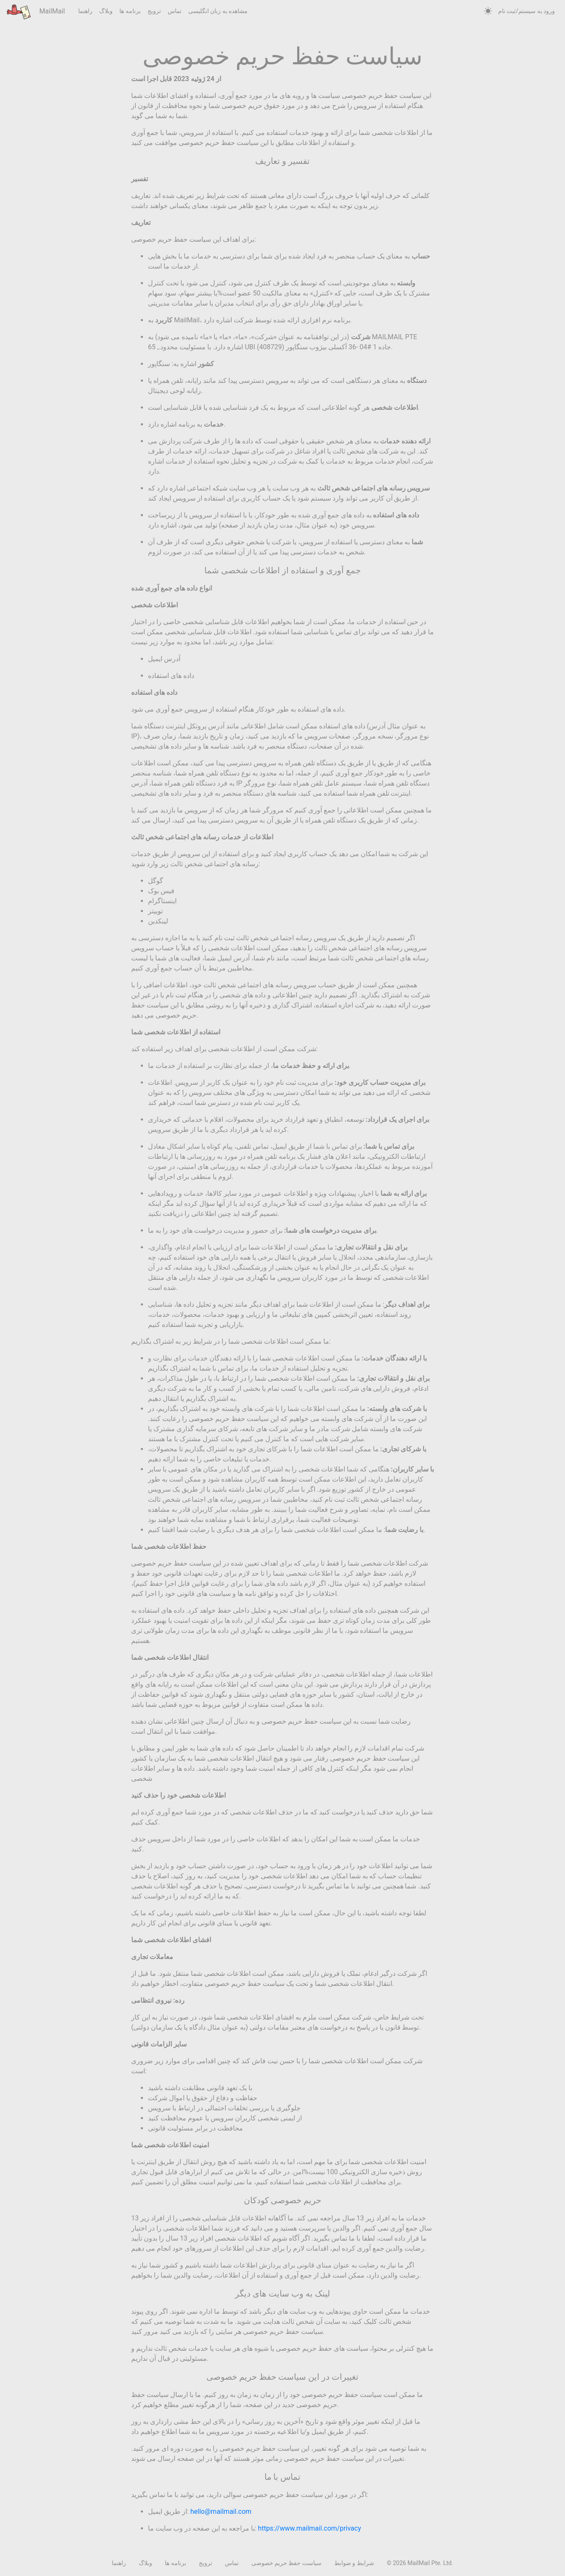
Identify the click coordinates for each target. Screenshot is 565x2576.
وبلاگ (106, 11)
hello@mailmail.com (220, 2511)
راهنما (85, 11)
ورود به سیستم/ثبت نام (526, 11)
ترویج (154, 11)
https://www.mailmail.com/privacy (309, 2528)
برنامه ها (129, 11)
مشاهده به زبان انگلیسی (218, 11)
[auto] (488, 11)
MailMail (36, 11)
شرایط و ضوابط (354, 2563)
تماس (175, 11)
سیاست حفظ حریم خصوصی (286, 2563)
